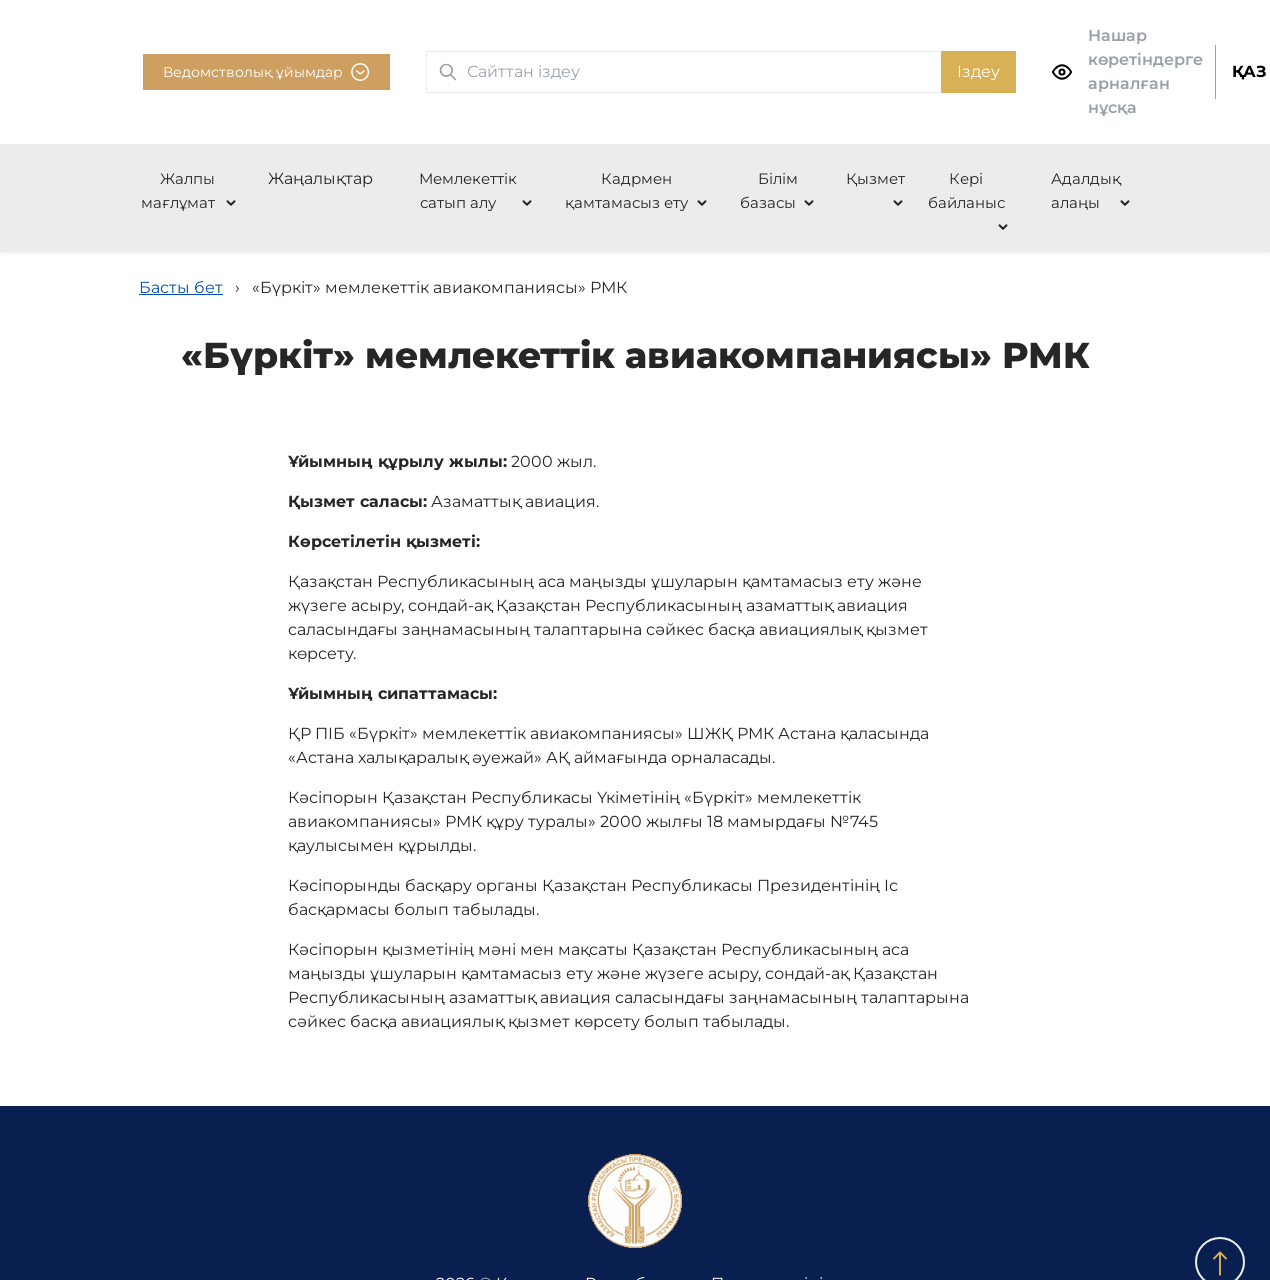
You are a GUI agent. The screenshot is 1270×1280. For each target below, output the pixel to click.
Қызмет (875, 178)
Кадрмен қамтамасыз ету (626, 190)
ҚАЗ (1249, 71)
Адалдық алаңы (1086, 190)
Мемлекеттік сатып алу (468, 190)
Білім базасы (769, 190)
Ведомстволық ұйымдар (266, 72)
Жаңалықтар (320, 178)
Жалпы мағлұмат (178, 190)
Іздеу (978, 71)
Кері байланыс (966, 190)
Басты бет (181, 287)
